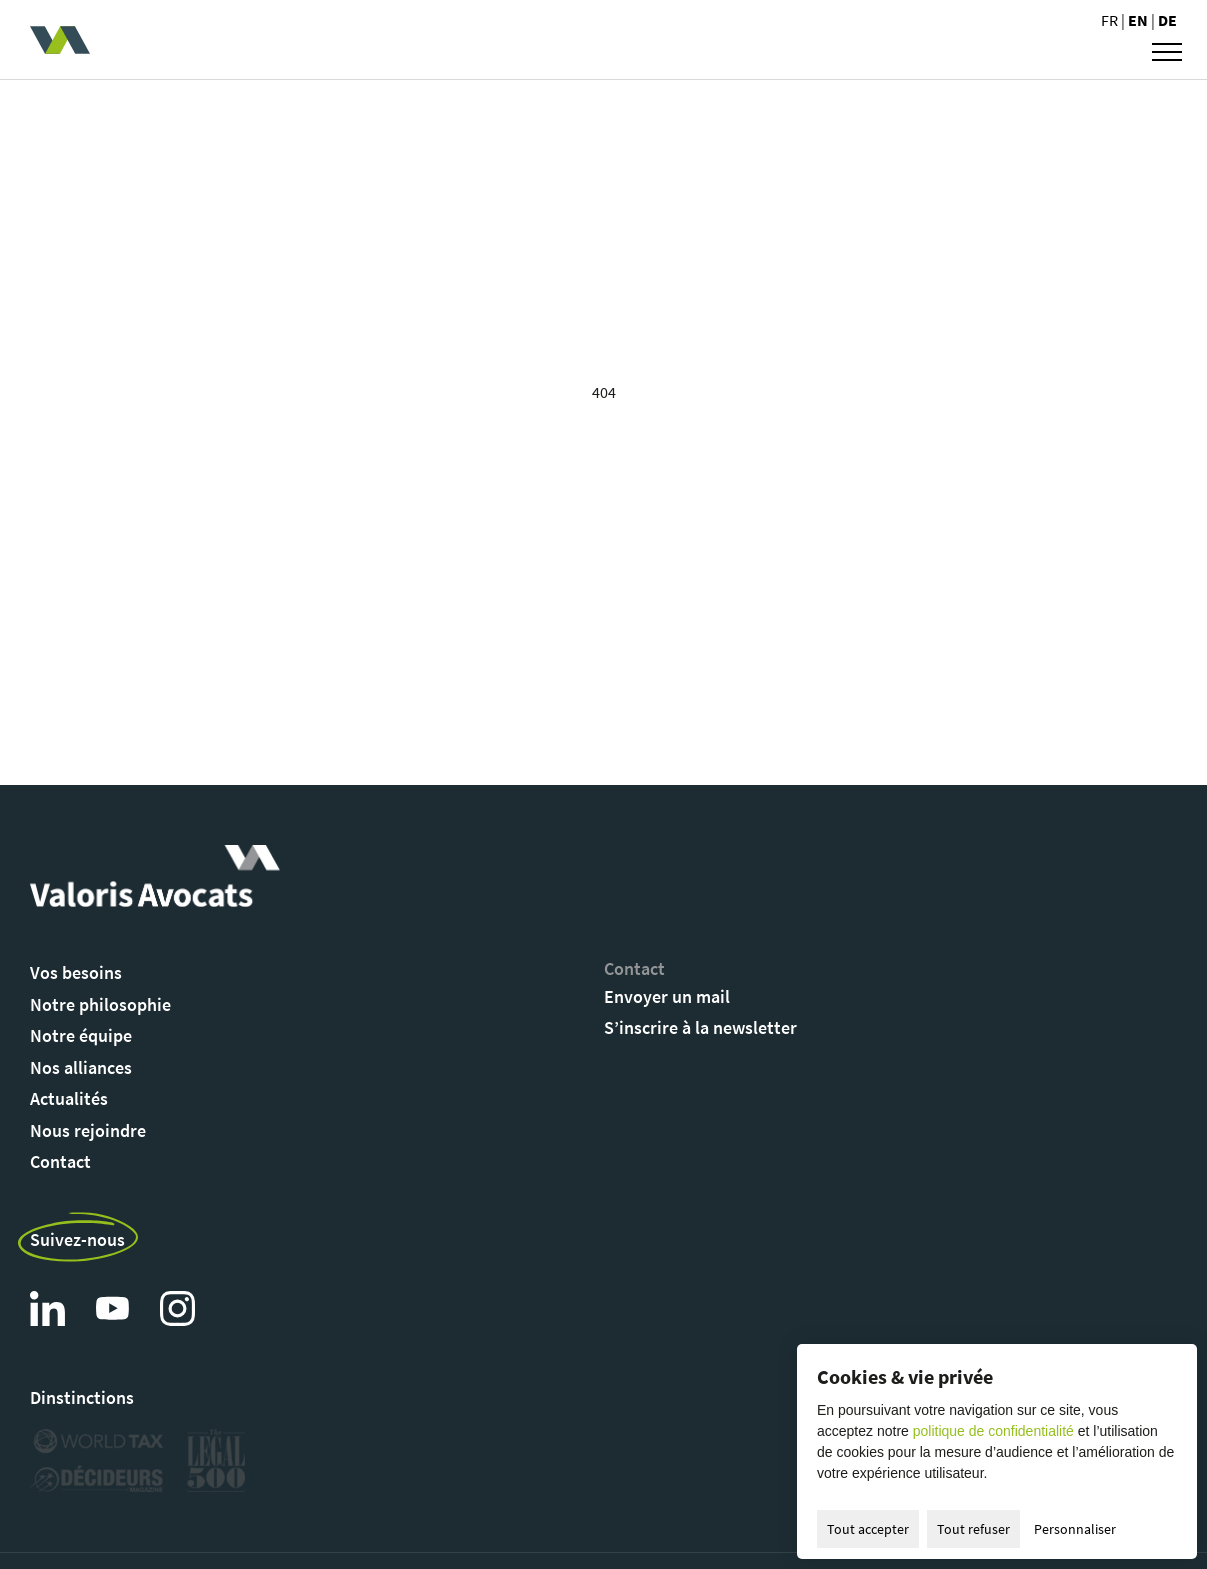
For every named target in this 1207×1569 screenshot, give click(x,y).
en (1139, 20)
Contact (60, 1161)
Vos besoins (76, 972)
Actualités (69, 1098)
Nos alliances (81, 1067)
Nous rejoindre (88, 1130)
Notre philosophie (100, 1004)
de (1167, 20)
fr (1111, 20)
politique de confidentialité (993, 1431)
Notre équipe (81, 1035)
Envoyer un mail (667, 996)
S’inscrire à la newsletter (700, 1027)
